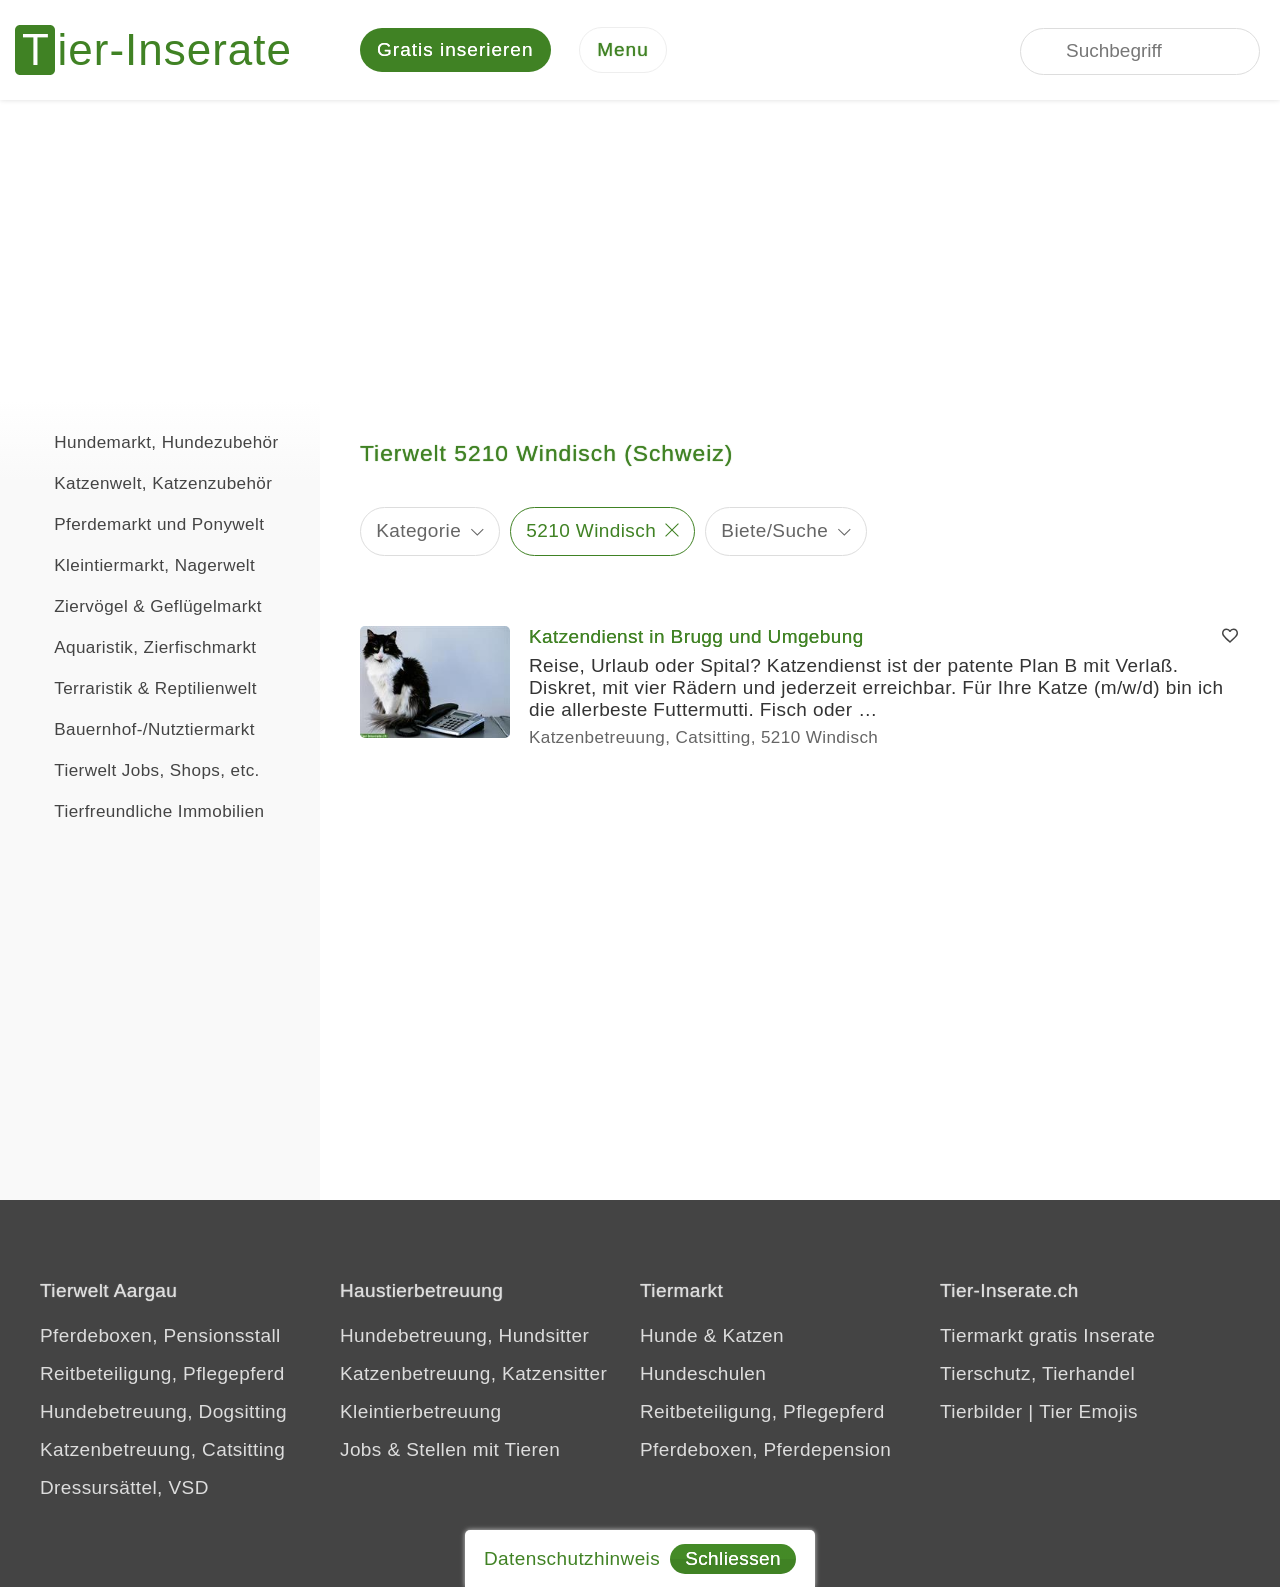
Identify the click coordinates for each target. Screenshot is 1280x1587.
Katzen (753, 1335)
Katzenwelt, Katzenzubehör (146, 481)
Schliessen (733, 1558)
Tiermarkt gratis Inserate (1047, 1335)
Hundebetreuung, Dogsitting (163, 1411)
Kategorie (418, 530)
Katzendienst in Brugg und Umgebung (696, 636)
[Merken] (1230, 637)
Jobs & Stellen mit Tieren (450, 1449)
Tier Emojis (1088, 1411)
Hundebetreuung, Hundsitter (464, 1335)
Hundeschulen (703, 1373)
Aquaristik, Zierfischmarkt (138, 645)
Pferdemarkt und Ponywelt (142, 522)
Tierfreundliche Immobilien (142, 809)
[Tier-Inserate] (165, 50)
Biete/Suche (774, 530)
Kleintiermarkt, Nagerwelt (137, 563)
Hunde (669, 1335)
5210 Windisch (591, 530)
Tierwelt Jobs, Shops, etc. (140, 768)
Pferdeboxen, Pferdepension (765, 1449)
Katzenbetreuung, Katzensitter (473, 1373)
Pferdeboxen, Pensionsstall (160, 1335)
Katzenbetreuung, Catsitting (162, 1449)
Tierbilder (981, 1411)
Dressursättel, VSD (124, 1487)
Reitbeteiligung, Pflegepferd (162, 1373)
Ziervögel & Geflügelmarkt (141, 604)
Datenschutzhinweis (572, 1558)
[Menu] (623, 50)
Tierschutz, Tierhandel (1037, 1373)
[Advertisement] (640, 250)
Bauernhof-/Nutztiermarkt (137, 727)
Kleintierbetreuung (420, 1411)
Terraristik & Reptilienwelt (138, 686)
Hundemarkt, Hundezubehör (149, 440)
